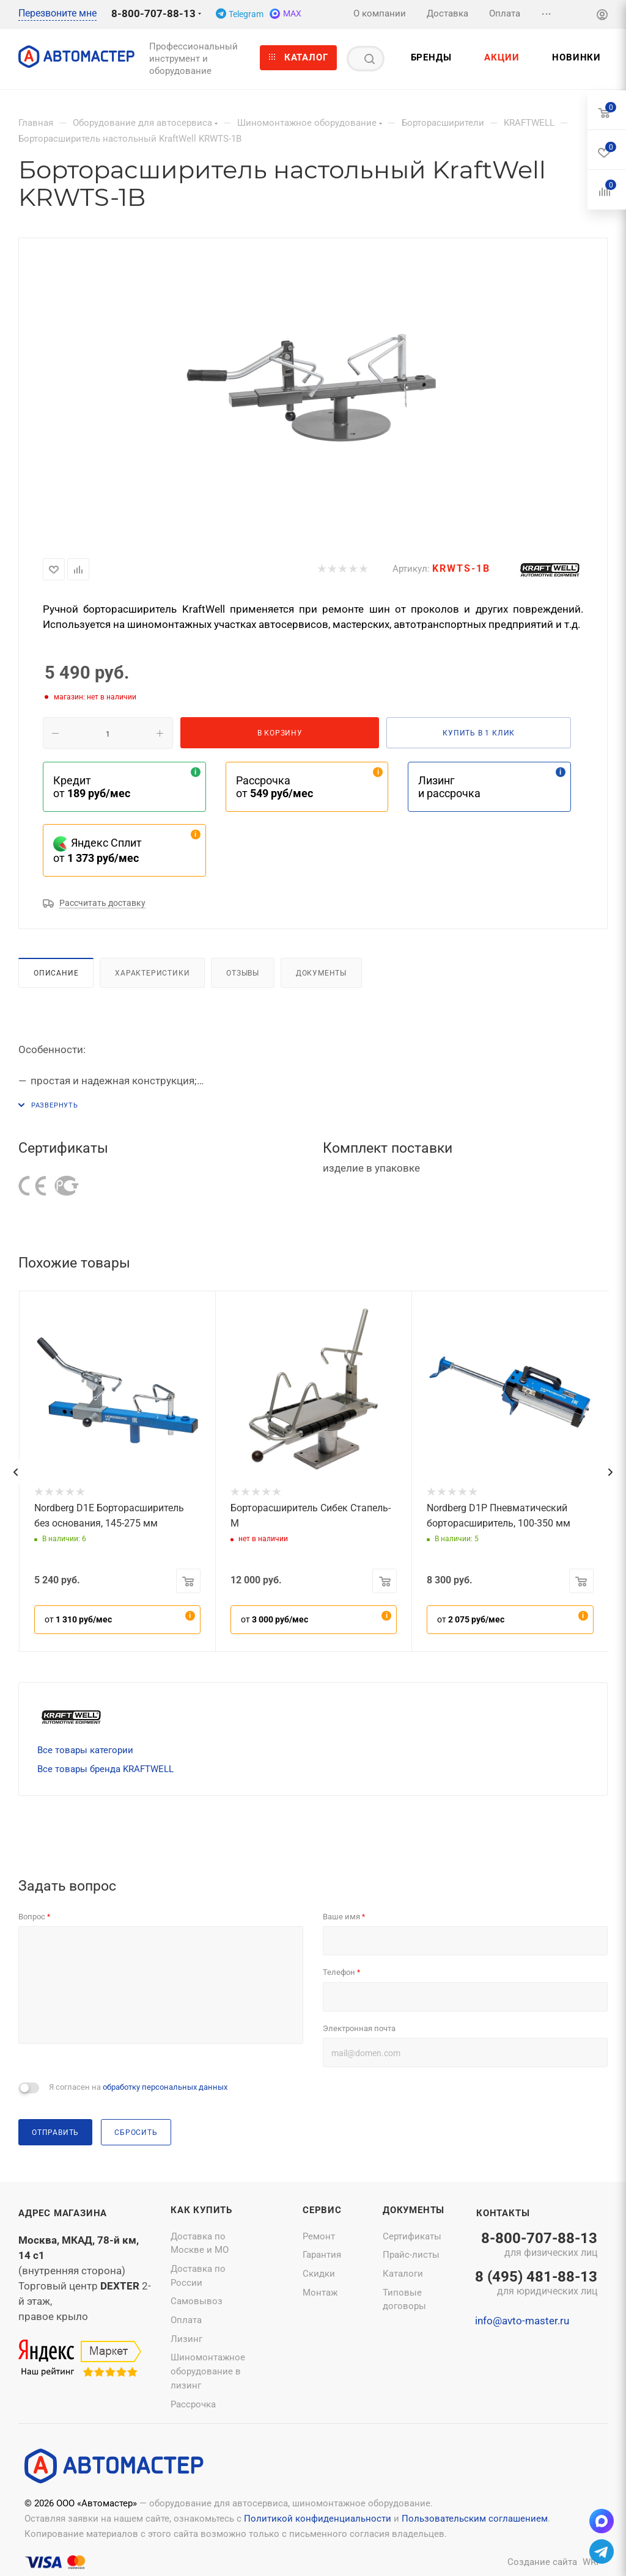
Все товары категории (85, 1750)
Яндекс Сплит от (97, 850)
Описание (56, 972)
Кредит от (91, 787)
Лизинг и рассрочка (449, 787)
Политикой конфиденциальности (317, 2518)
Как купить (201, 2210)
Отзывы (242, 972)
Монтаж (320, 2292)
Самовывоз (197, 2301)
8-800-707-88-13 (153, 13)
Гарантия (322, 2254)
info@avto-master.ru (522, 2321)
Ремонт (319, 2236)
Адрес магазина (62, 2213)
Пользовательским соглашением (475, 2518)
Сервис (322, 2210)
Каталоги (403, 2273)
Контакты (502, 2213)
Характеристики (152, 972)
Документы (321, 972)
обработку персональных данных (165, 2087)
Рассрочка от (274, 787)
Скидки (319, 2273)
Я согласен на (138, 2087)
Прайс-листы (411, 2254)
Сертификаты (412, 2236)
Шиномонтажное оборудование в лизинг (208, 2371)
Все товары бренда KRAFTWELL (105, 1769)
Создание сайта (542, 2561)
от (78, 1619)
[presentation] (15, 1472)
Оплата (186, 2320)
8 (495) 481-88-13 (536, 2284)
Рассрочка (193, 2404)
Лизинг (186, 2338)
